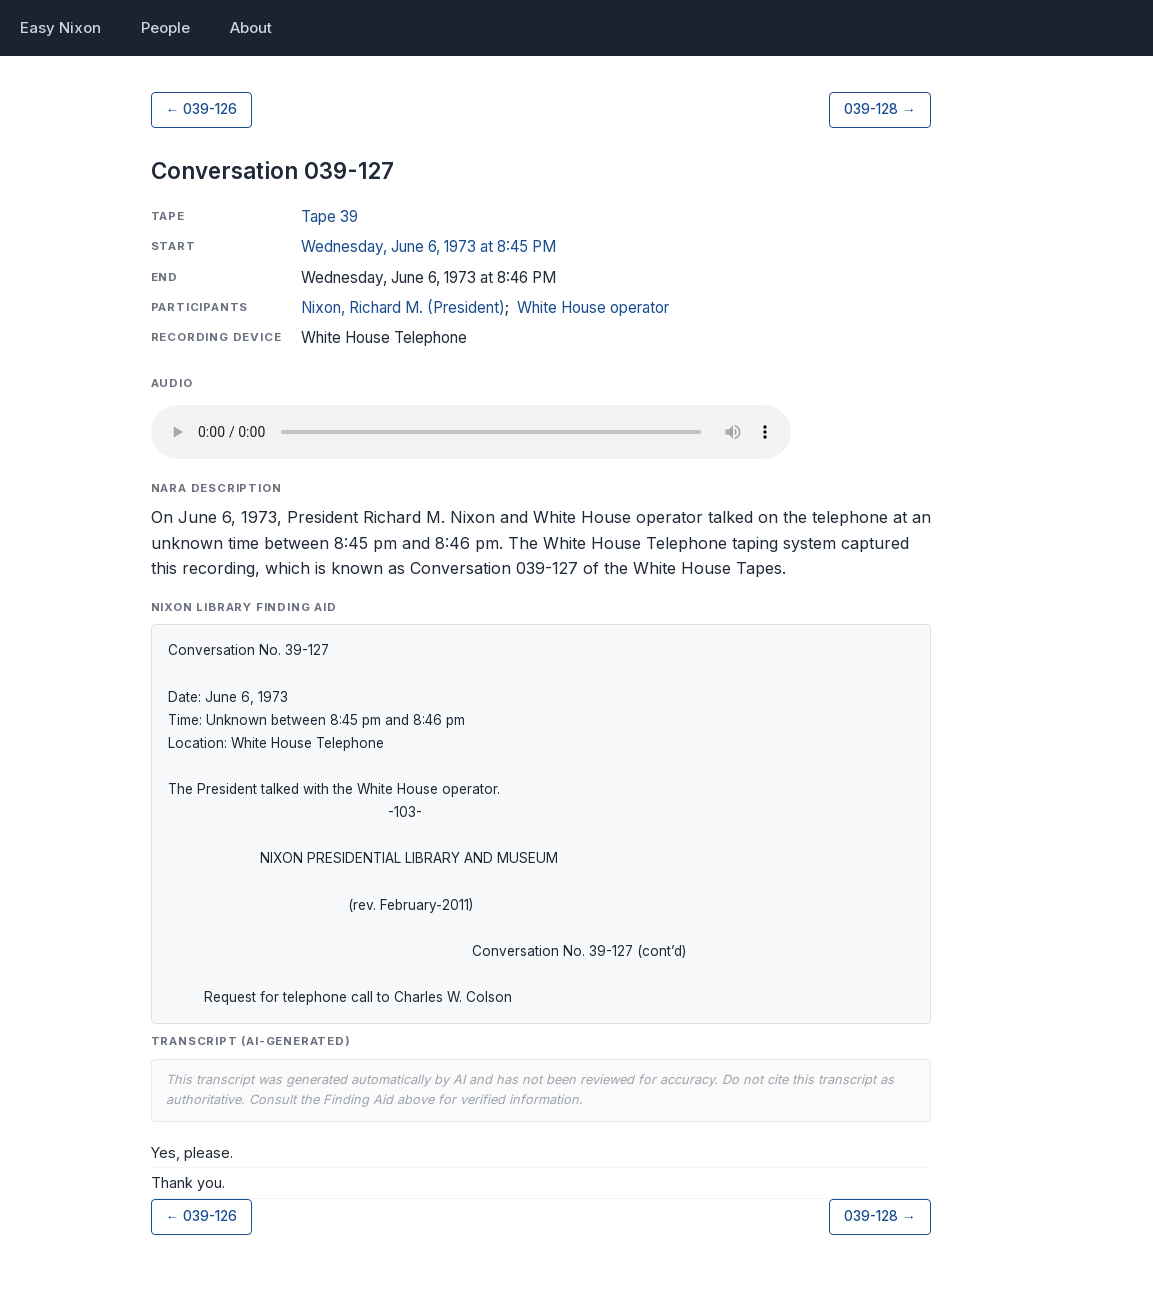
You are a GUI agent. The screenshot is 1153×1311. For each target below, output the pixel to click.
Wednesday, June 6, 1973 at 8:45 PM (428, 246)
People (165, 27)
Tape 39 (329, 216)
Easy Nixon (60, 27)
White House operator (593, 307)
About (251, 27)
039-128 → (880, 109)
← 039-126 (202, 109)
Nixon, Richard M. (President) (403, 307)
